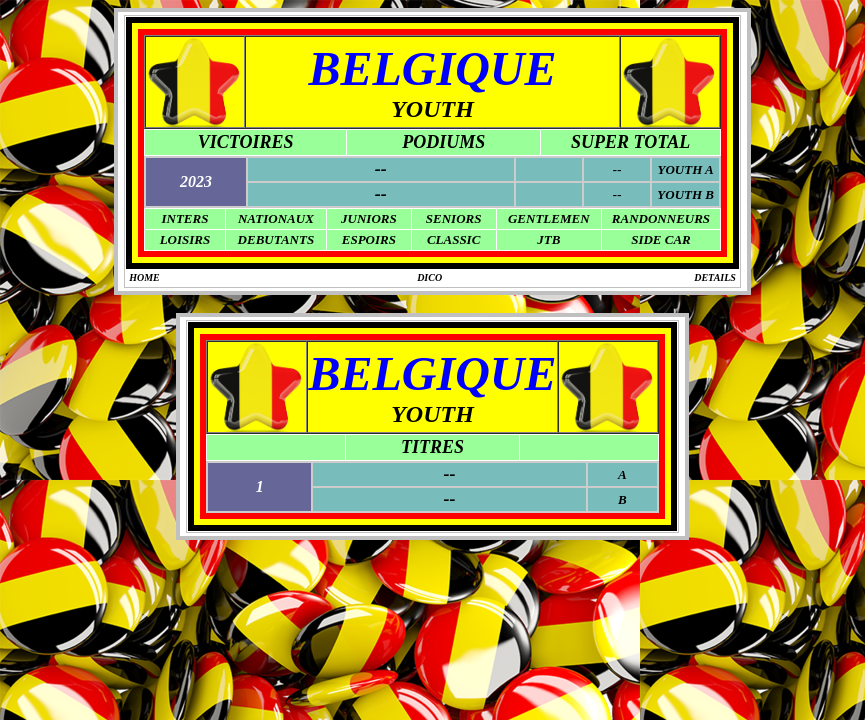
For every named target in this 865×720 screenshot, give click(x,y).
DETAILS (715, 277)
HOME (144, 277)
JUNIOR (365, 218)
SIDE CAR (661, 239)
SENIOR (450, 218)
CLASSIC (453, 239)
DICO (429, 277)
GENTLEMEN (549, 218)
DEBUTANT (272, 239)
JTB (548, 239)
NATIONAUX (276, 218)
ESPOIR (365, 239)
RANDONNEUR (657, 218)
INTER (181, 218)
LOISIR (181, 239)
